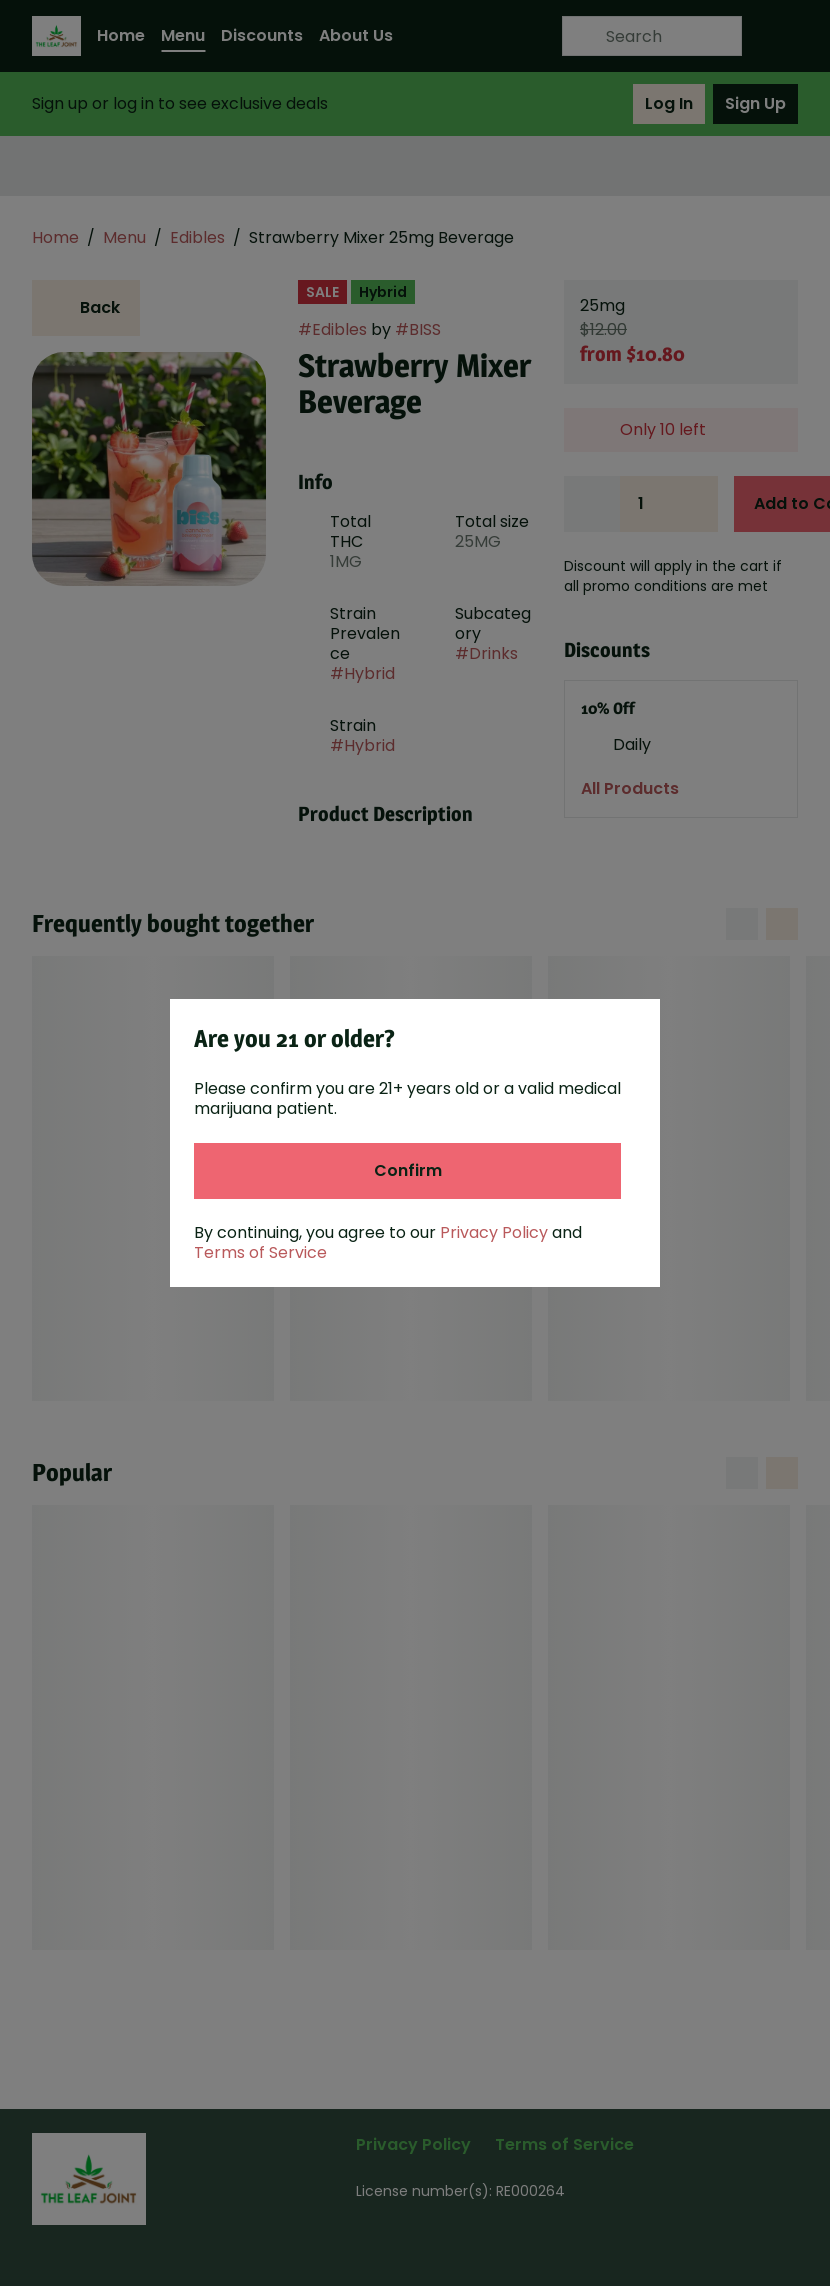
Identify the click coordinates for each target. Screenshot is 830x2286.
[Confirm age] (407, 1171)
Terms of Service (260, 1252)
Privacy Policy (494, 1232)
